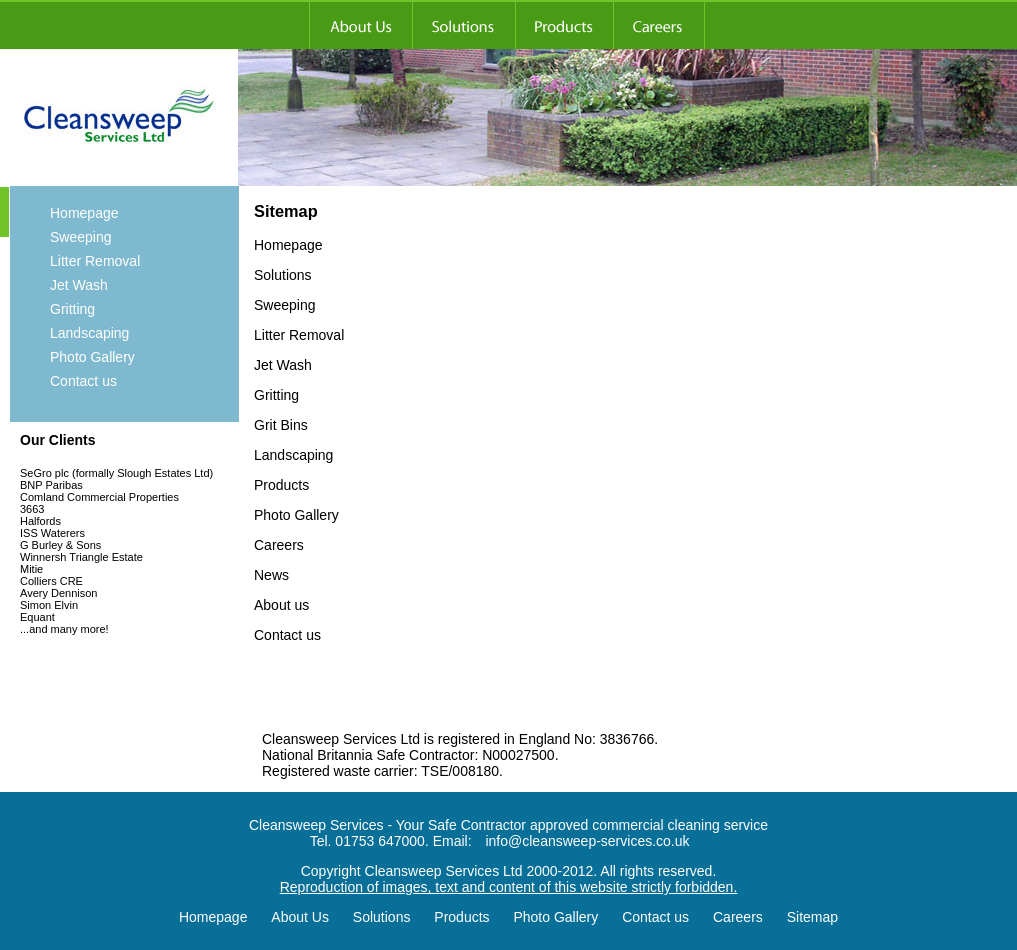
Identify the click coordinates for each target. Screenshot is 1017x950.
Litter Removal (95, 261)
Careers (738, 917)
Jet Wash (79, 285)
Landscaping (89, 333)
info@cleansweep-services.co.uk (587, 841)
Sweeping (81, 237)
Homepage (84, 213)
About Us (300, 917)
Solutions (382, 917)
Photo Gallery (92, 357)
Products (461, 917)
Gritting (72, 309)
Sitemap (812, 917)
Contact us (83, 381)
